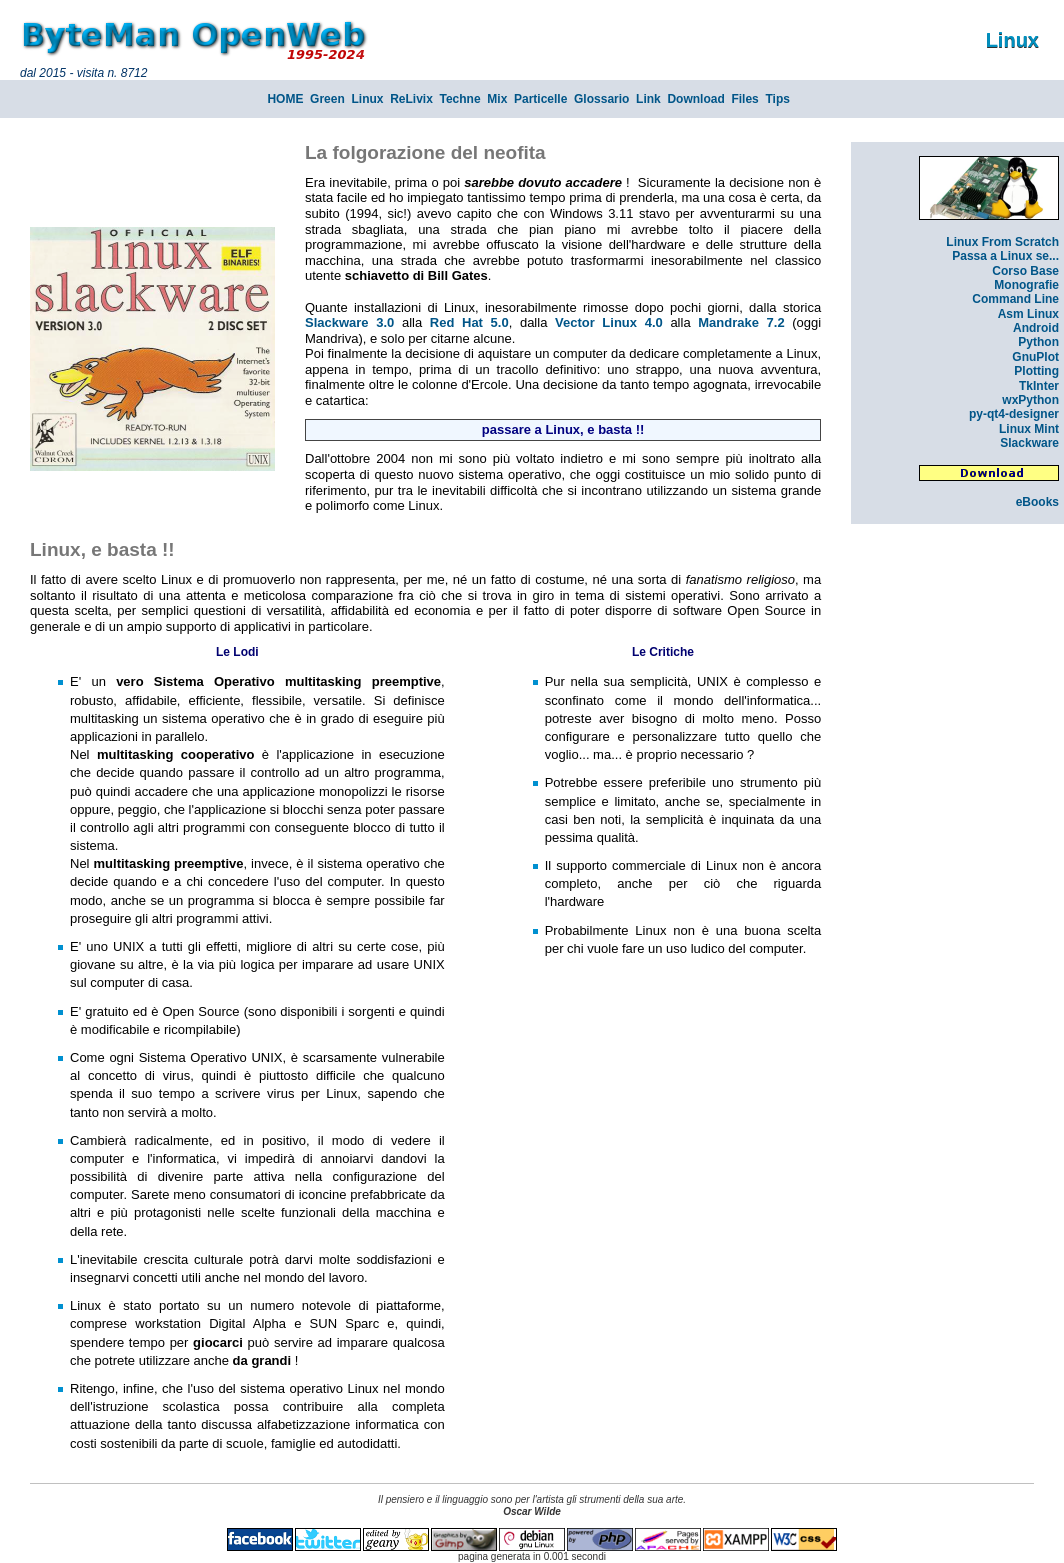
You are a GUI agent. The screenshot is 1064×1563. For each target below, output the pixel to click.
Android (1036, 328)
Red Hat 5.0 (469, 322)
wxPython (1030, 400)
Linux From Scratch (1002, 242)
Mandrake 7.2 (741, 322)
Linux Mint (1029, 429)
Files (744, 99)
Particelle (540, 99)
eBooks (1037, 502)
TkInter (1039, 386)
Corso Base (1025, 271)
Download (695, 99)
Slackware (1029, 443)
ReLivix (411, 99)
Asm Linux (1028, 314)
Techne (460, 99)
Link (648, 99)
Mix (497, 99)
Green (327, 99)
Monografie (1026, 285)
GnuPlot (1035, 357)
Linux (367, 99)
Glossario (601, 99)
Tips (777, 99)
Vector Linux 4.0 (609, 322)
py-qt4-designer (1014, 414)
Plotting (1036, 371)
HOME (285, 99)
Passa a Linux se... (1005, 256)
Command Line (1015, 299)
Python (1038, 342)
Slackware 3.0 (349, 322)
